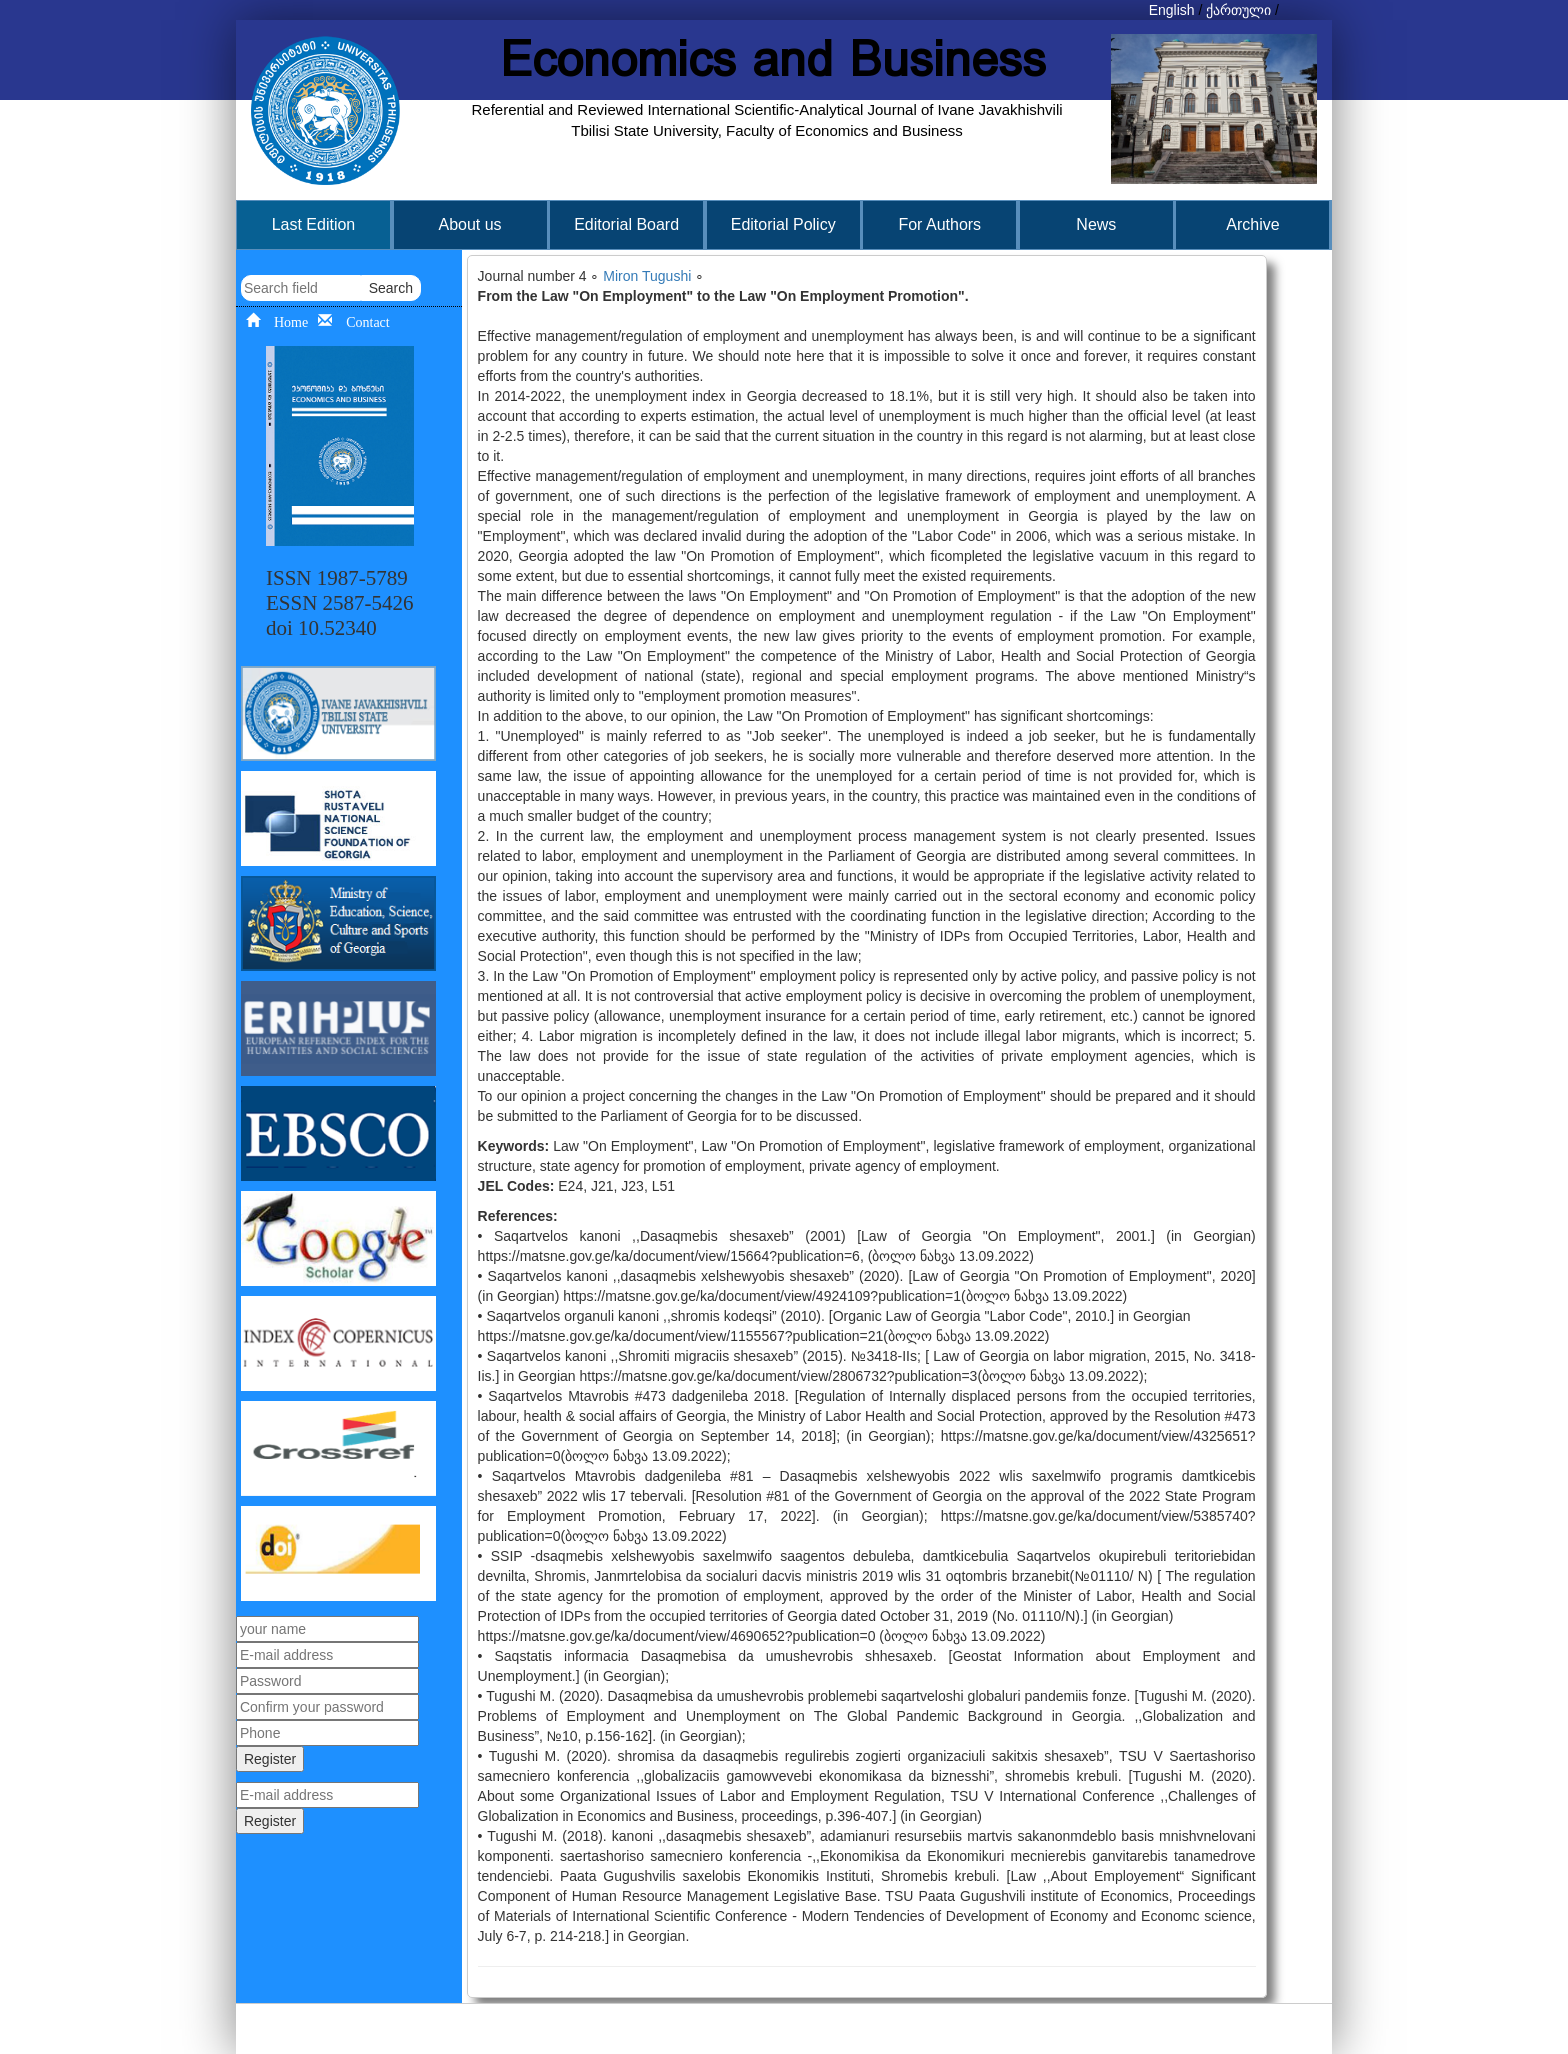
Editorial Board (626, 224)
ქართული (1238, 10)
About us (469, 224)
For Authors (939, 224)
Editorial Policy (783, 224)
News (1096, 224)
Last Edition (314, 224)
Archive (1252, 224)
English (1172, 10)
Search (391, 288)
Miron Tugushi (647, 276)
